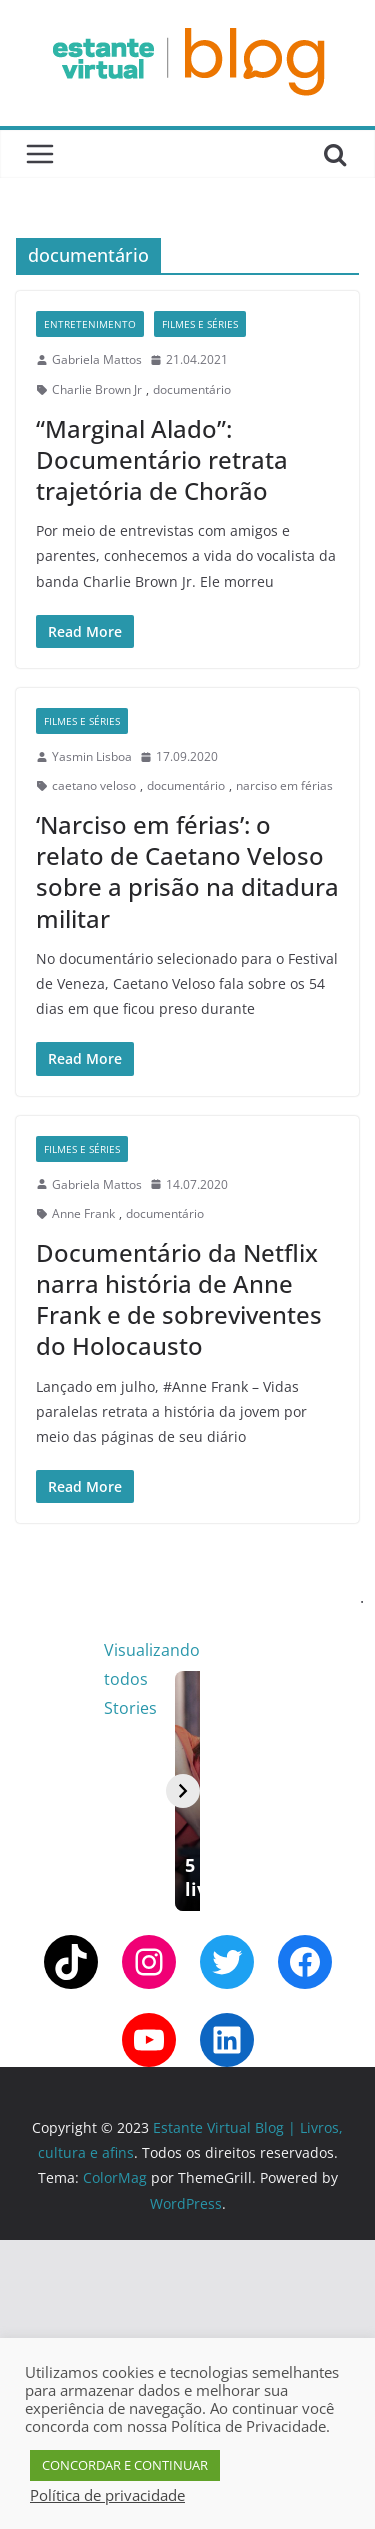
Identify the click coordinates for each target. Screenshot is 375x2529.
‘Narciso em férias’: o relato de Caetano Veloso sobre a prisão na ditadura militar (187, 871)
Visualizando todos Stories (263, 1650)
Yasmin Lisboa (92, 756)
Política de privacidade (107, 2495)
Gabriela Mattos (97, 359)
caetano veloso (94, 785)
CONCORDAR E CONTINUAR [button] (125, 2465)
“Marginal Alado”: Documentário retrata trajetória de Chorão (162, 459)
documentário (192, 389)
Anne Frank (83, 1213)
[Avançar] (347, 1936)
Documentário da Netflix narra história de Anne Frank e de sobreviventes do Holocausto (179, 1299)
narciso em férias (284, 785)
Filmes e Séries (200, 324)
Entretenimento (90, 324)
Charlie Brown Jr (97, 389)
